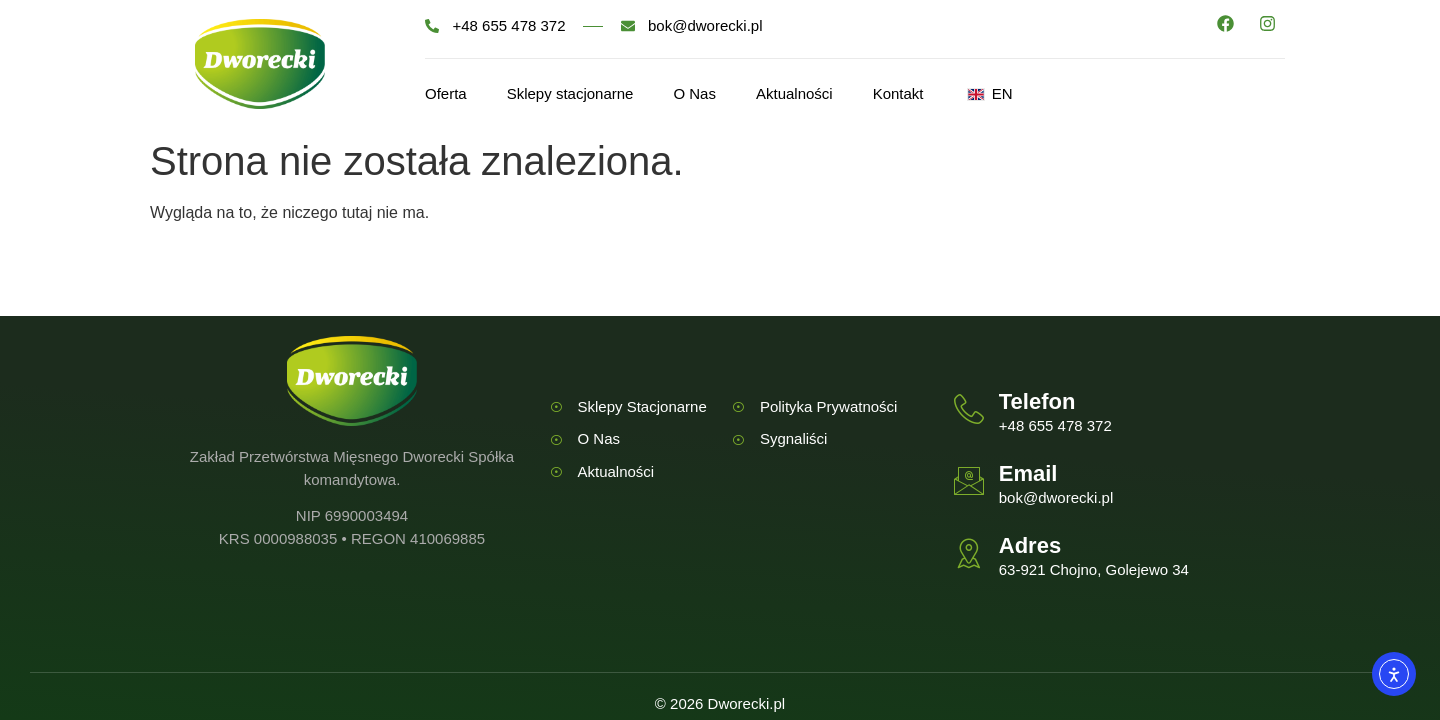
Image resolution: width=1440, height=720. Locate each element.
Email (1028, 473)
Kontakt (898, 93)
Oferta (446, 93)
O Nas (694, 93)
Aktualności (794, 93)
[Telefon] (969, 409)
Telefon (1037, 401)
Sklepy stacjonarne (570, 93)
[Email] (969, 481)
